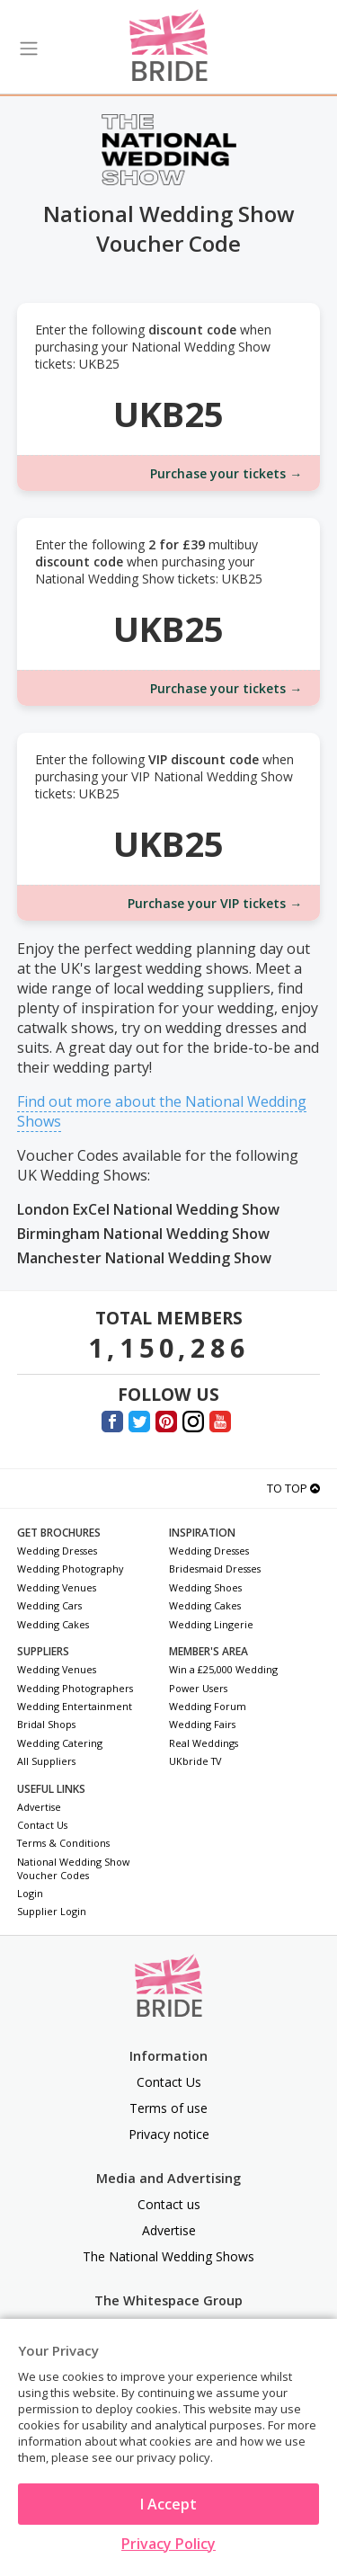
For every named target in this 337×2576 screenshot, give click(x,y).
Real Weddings (203, 1743)
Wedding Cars (49, 1605)
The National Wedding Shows (168, 2256)
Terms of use (168, 2108)
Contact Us (42, 1825)
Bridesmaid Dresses (215, 1568)
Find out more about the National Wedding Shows (161, 1111)
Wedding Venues (56, 1587)
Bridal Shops (46, 1724)
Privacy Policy (168, 2544)
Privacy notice (169, 2134)
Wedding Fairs (202, 1724)
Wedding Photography (70, 1568)
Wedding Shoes (205, 1587)
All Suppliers (46, 1761)
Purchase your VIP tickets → (215, 903)
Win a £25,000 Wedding (223, 1669)
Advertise (39, 1807)
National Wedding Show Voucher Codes (73, 1868)
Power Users (198, 1688)
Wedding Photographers (75, 1688)
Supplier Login (51, 1911)
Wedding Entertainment (74, 1706)
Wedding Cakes (53, 1624)
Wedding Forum (207, 1706)
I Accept (168, 2504)
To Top (293, 1488)
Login (30, 1893)
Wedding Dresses (57, 1550)
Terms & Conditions (63, 1843)
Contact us (168, 2204)
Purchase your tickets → (226, 473)
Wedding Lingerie (211, 1624)
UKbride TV (195, 1761)
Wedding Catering (59, 1743)
